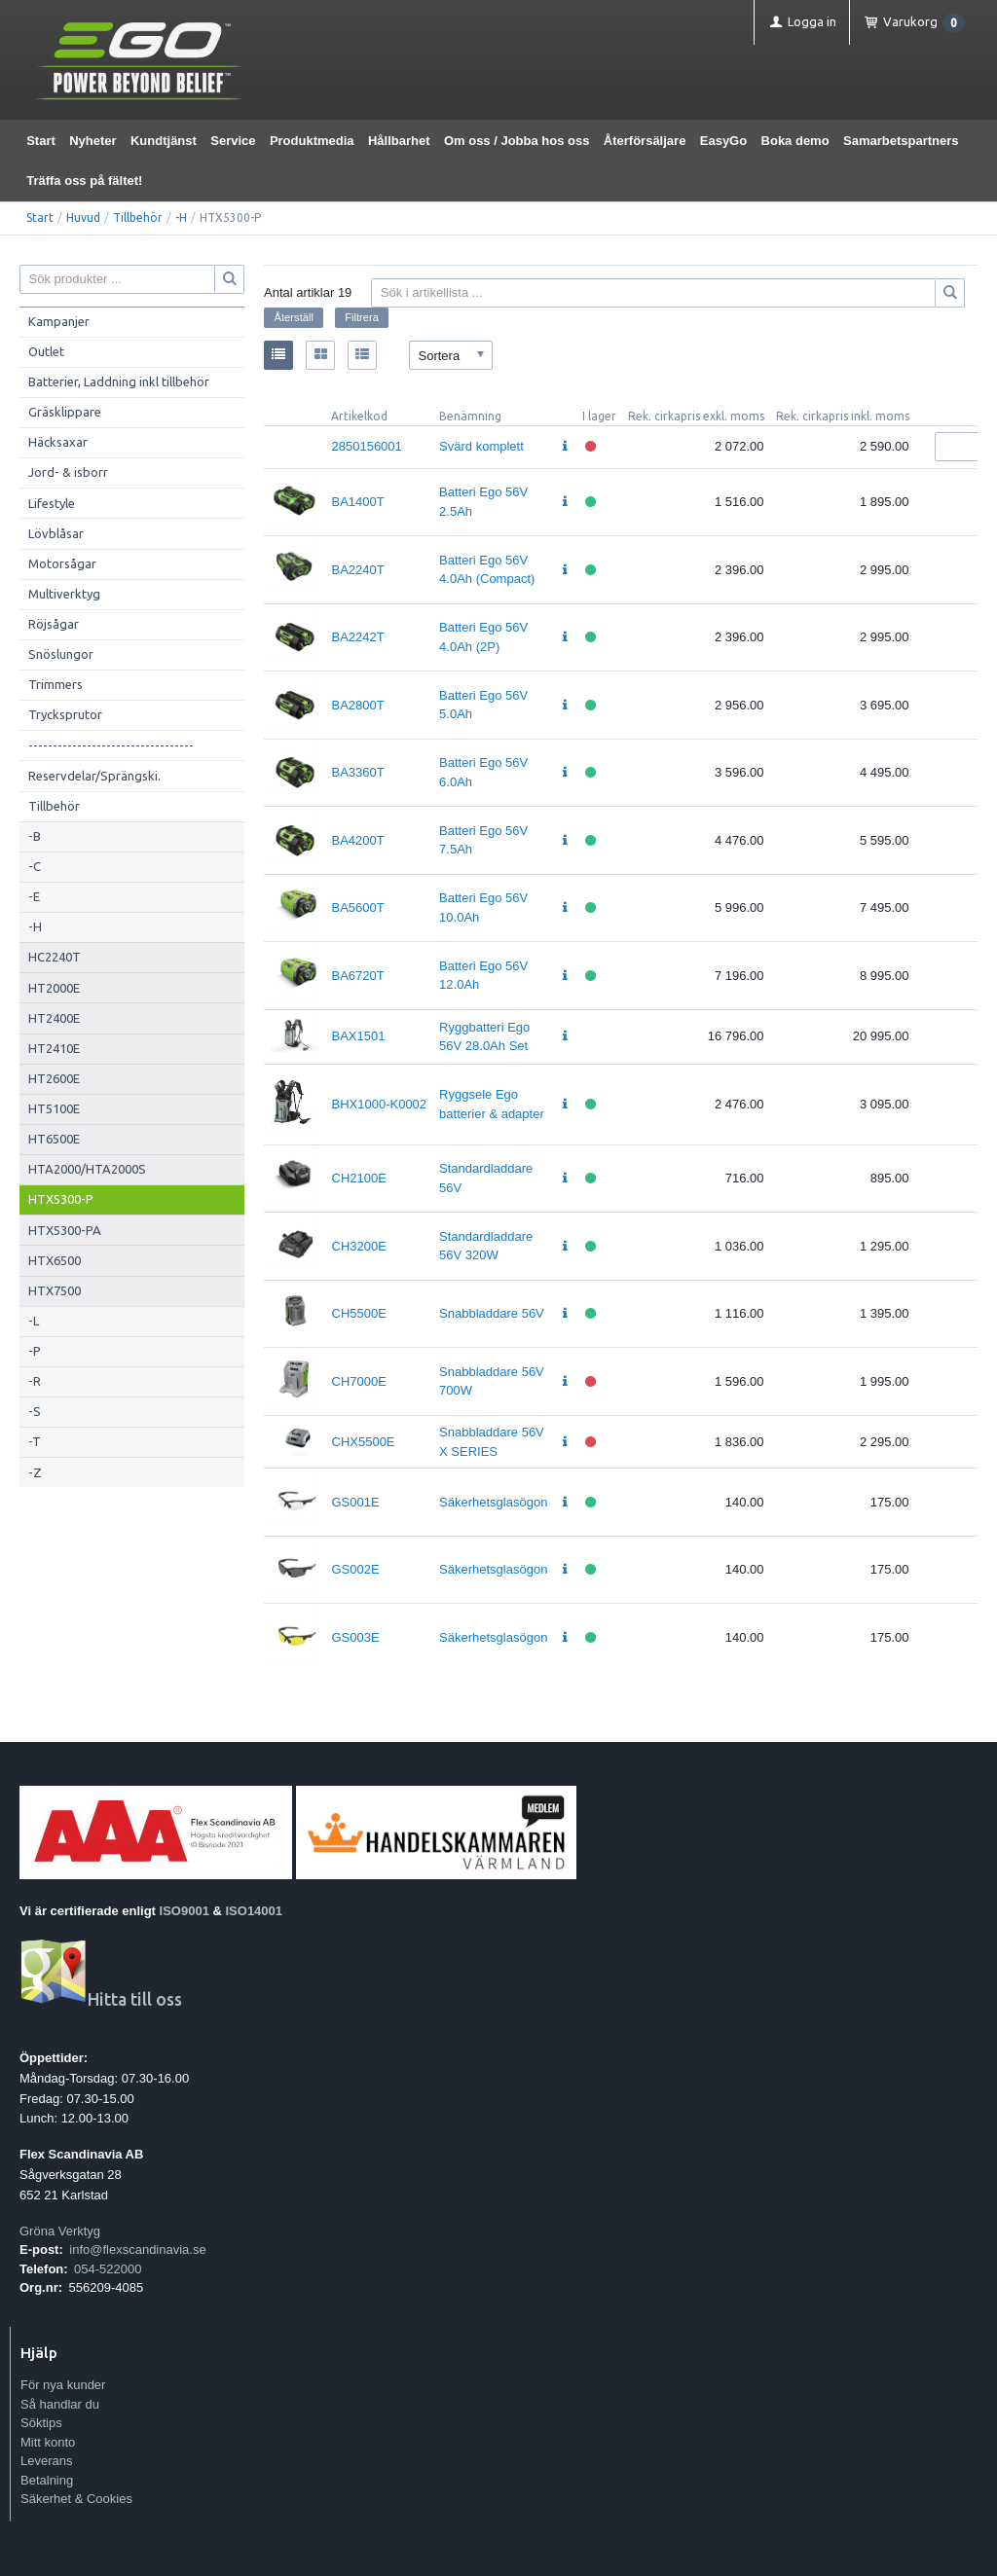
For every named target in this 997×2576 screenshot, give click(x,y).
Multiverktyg (64, 593)
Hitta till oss (100, 1999)
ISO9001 (184, 1911)
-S (34, 1411)
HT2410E (54, 1048)
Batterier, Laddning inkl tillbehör (118, 381)
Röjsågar (53, 624)
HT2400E (54, 1018)
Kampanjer (59, 321)
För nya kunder (62, 2384)
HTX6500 (54, 1260)
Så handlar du (59, 2404)
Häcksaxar (58, 442)
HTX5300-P (60, 1199)
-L (33, 1320)
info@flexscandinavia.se (137, 2249)
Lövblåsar (56, 533)
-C (34, 866)
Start (40, 140)
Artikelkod (359, 416)
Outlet (46, 351)
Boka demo (795, 140)
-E (34, 896)
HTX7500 (54, 1290)
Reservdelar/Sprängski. (94, 775)
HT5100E (54, 1108)
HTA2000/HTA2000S (87, 1169)
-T (34, 1441)
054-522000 (107, 2269)
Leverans (46, 2460)
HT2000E (54, 988)
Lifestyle (51, 503)
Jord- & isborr (68, 472)
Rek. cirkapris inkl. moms (842, 416)
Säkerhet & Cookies (76, 2498)
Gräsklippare (64, 411)
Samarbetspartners (901, 140)
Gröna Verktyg (59, 2231)
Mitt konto (47, 2442)
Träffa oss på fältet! (84, 180)
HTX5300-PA (64, 1230)
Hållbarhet (399, 140)
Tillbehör (138, 217)
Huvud (83, 217)
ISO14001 (254, 1911)
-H (181, 217)
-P (34, 1351)
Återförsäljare (645, 140)
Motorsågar (62, 563)
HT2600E (54, 1078)
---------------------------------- (111, 745)
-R (34, 1381)
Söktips (41, 2422)
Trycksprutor (65, 714)
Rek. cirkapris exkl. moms (696, 416)
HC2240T (54, 956)
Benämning (470, 416)
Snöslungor (60, 654)
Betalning (46, 2480)
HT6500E (54, 1138)
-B (34, 836)
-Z (35, 1472)
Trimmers (55, 684)
